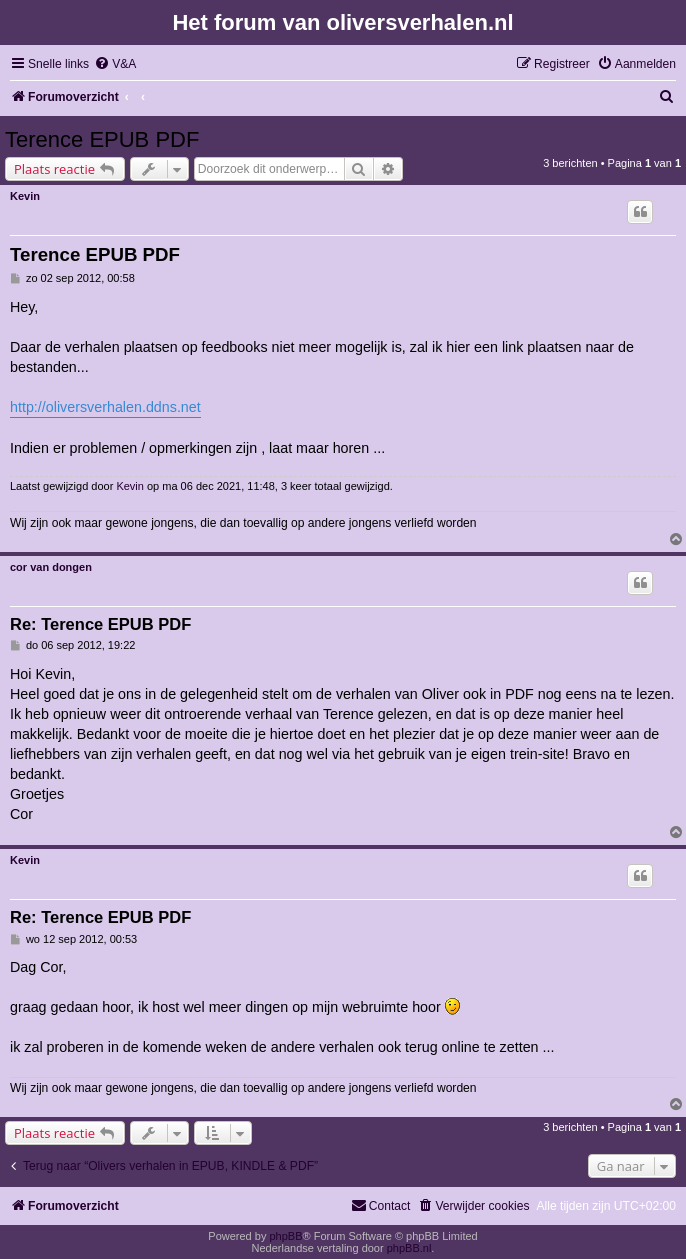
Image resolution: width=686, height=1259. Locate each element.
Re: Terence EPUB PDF (100, 624)
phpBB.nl (409, 1248)
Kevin (25, 196)
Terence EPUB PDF (102, 139)
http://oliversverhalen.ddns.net (105, 407)
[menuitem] (115, 64)
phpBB (285, 1236)
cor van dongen (51, 567)
